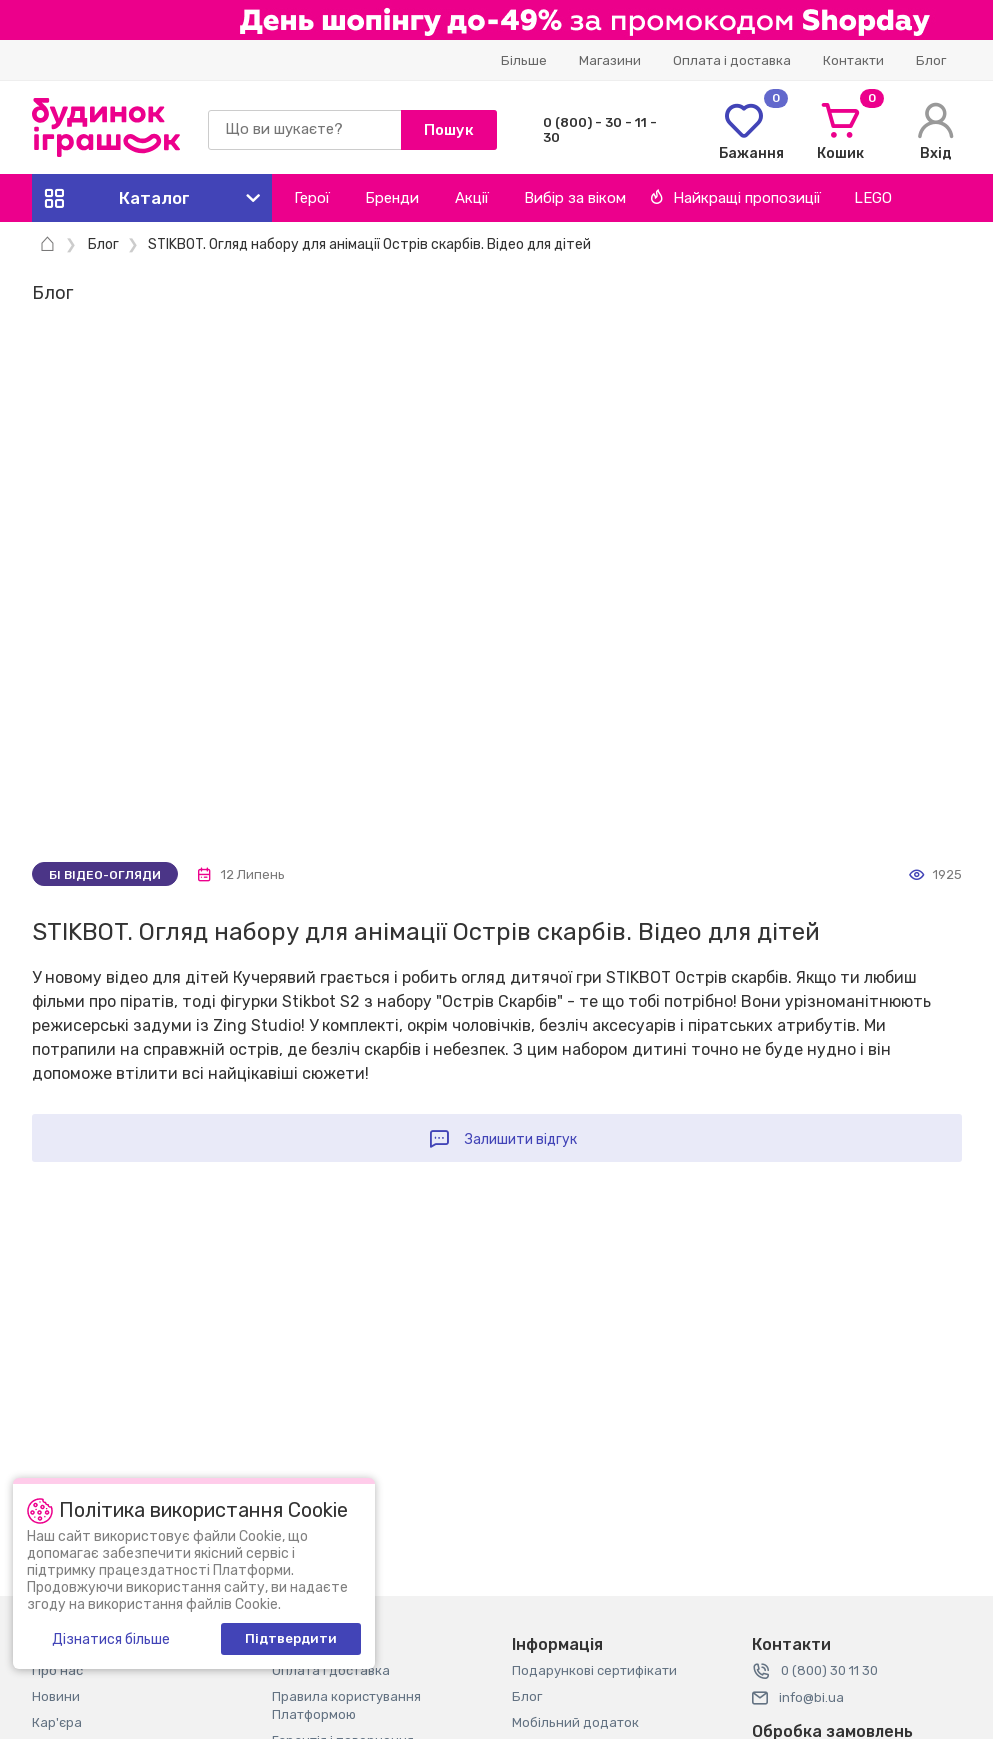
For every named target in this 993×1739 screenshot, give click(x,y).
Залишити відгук (521, 1139)
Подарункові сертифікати (594, 1670)
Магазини (610, 60)
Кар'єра (57, 1722)
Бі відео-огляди (105, 875)
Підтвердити (291, 1638)
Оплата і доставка (732, 60)
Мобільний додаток (575, 1722)
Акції (472, 198)
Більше (524, 60)
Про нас (57, 1670)
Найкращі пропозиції (735, 198)
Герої (312, 198)
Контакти (853, 60)
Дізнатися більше (111, 1639)
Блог (931, 60)
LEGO (873, 198)
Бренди (392, 198)
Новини (56, 1696)
